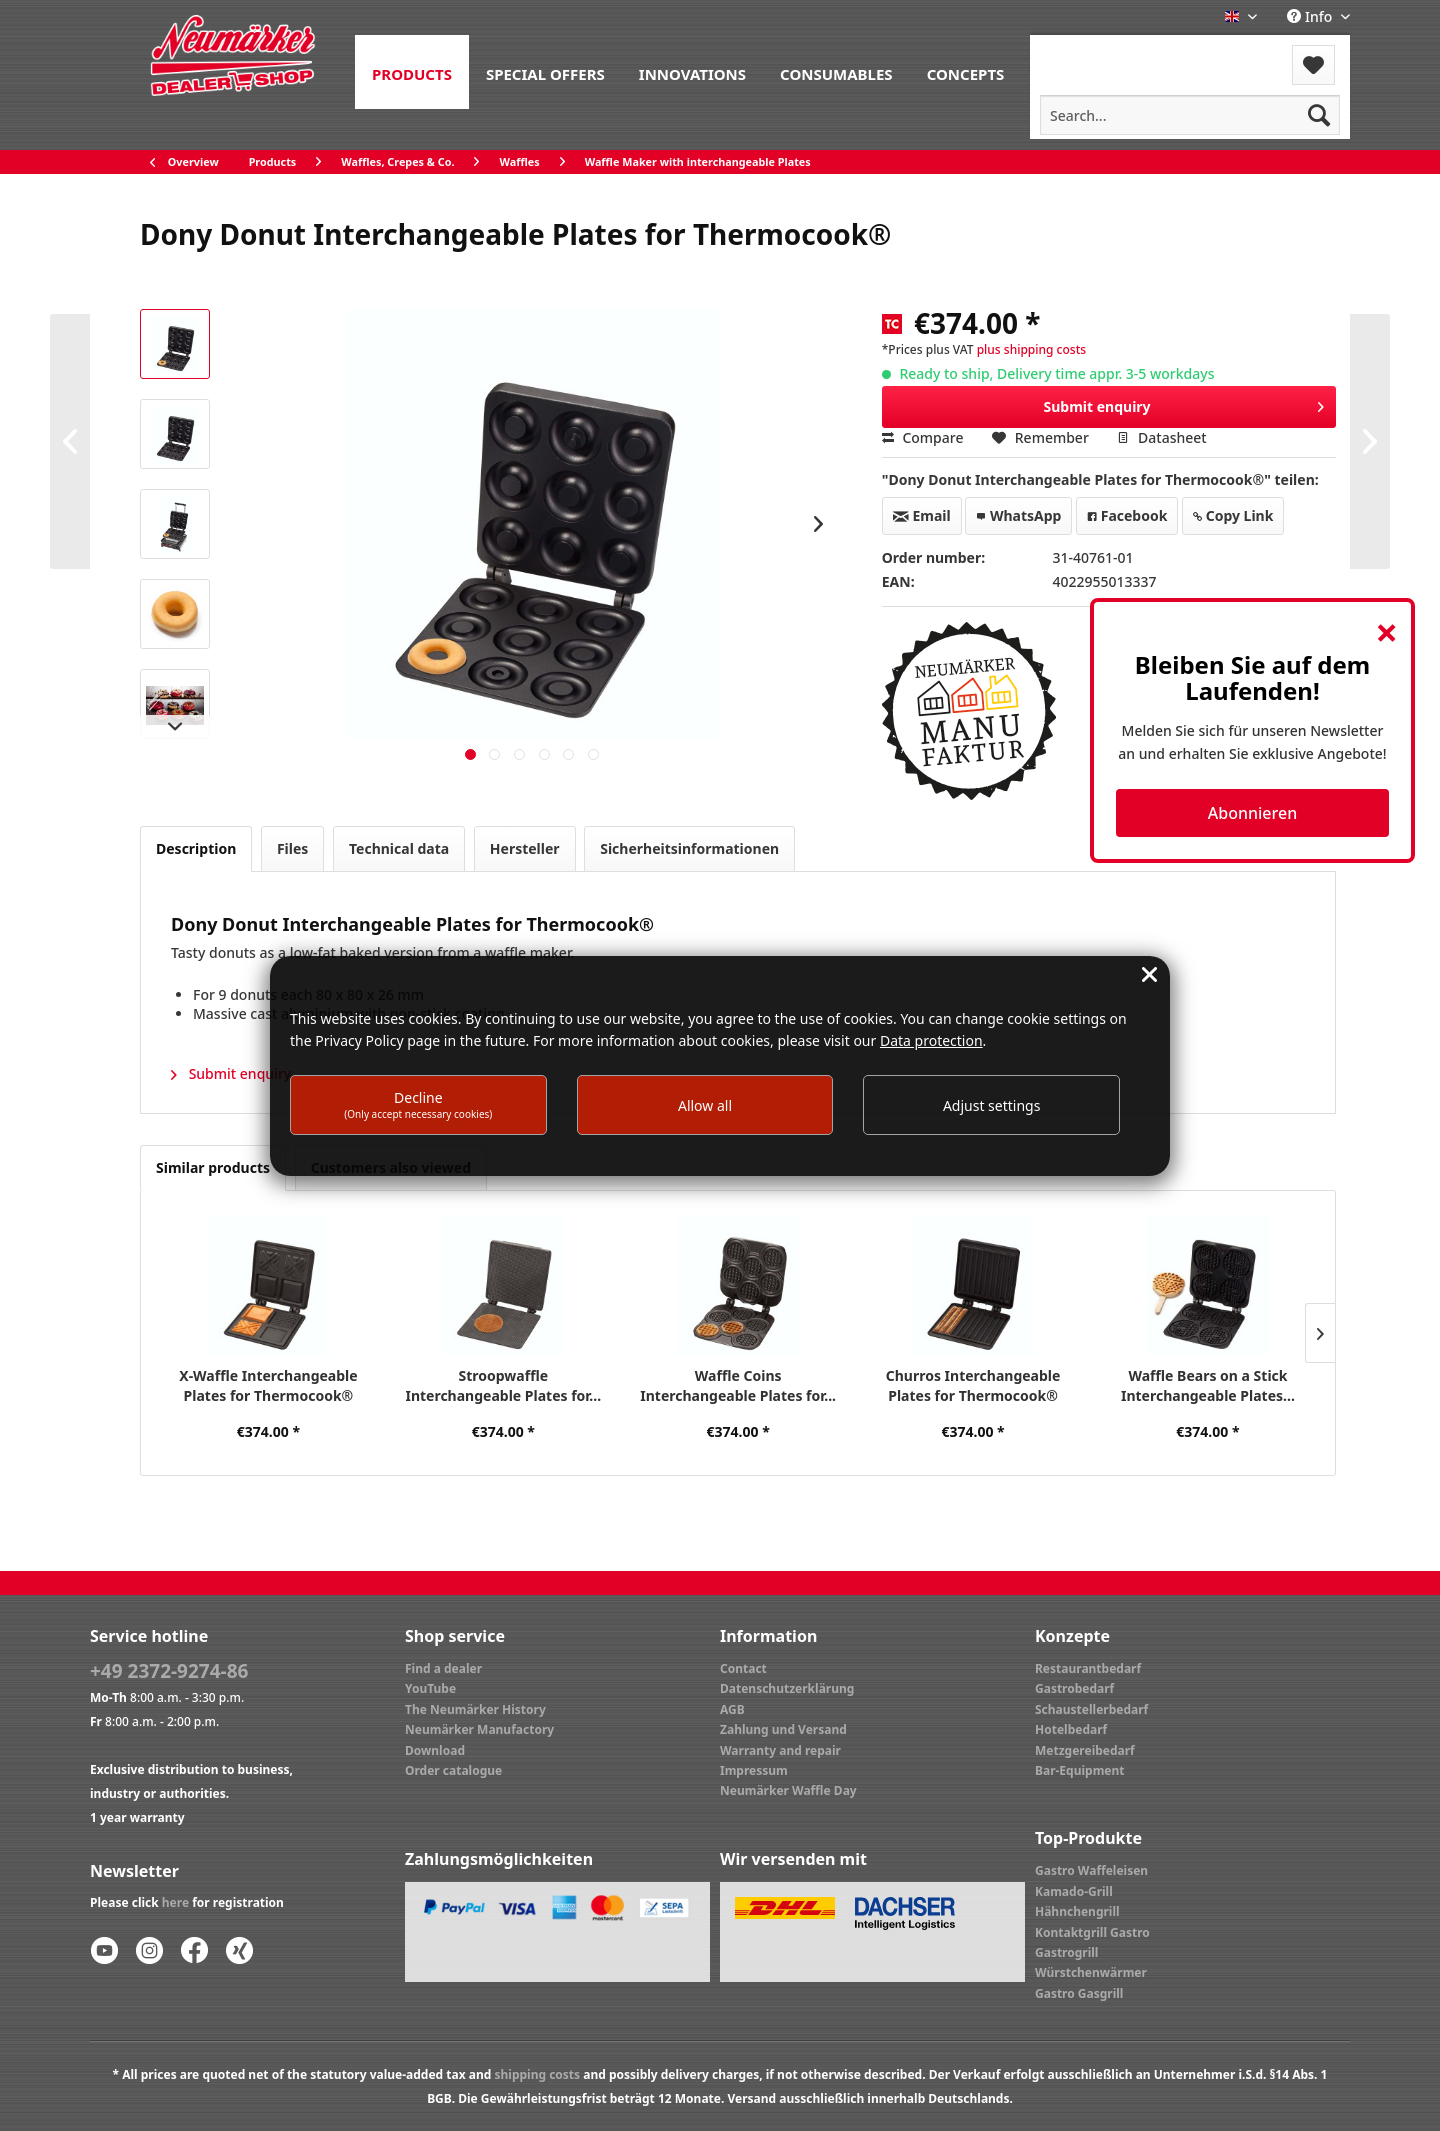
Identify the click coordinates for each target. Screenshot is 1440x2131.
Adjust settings (992, 1105)
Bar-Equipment (1080, 1770)
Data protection (931, 1040)
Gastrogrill (1066, 1952)
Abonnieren (1252, 813)
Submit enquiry (1184, 403)
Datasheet (1161, 437)
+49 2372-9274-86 (169, 1671)
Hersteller (525, 848)
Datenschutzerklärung (787, 1688)
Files (292, 848)
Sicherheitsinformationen (689, 848)
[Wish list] (1313, 65)
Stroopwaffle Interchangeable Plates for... (503, 1385)
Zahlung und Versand (783, 1729)
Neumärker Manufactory (479, 1729)
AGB (732, 1709)
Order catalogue (453, 1770)
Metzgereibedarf (1085, 1750)
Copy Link (1233, 515)
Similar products (213, 1167)
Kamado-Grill (1074, 1891)
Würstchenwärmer (1091, 1972)
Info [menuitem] (1311, 16)
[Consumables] (836, 72)
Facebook (1127, 515)
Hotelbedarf (1071, 1729)
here (175, 1902)
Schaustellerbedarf (1091, 1709)
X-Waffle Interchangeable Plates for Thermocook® (268, 1385)
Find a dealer (443, 1668)
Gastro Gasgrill (1079, 1993)
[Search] (1319, 115)
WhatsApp (1018, 515)
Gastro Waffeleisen (1091, 1870)
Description (196, 848)
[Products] (412, 72)
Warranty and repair (780, 1750)
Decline (418, 1104)
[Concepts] (966, 72)
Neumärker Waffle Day (788, 1790)
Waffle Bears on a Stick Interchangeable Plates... (1208, 1385)
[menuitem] (412, 72)
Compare (923, 437)
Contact (743, 1668)
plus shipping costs (1031, 349)
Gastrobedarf (1074, 1688)
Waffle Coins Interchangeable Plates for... (738, 1385)
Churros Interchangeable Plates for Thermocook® (973, 1385)
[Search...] (1190, 115)
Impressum (754, 1770)
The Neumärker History (475, 1709)
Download (435, 1750)
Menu (1083, 52)
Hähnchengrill (1077, 1911)
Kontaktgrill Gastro (1092, 1932)
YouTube (430, 1688)
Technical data (399, 848)
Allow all (705, 1105)
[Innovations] (692, 72)
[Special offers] (545, 72)
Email (922, 515)
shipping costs (537, 2074)
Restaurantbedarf (1088, 1668)
